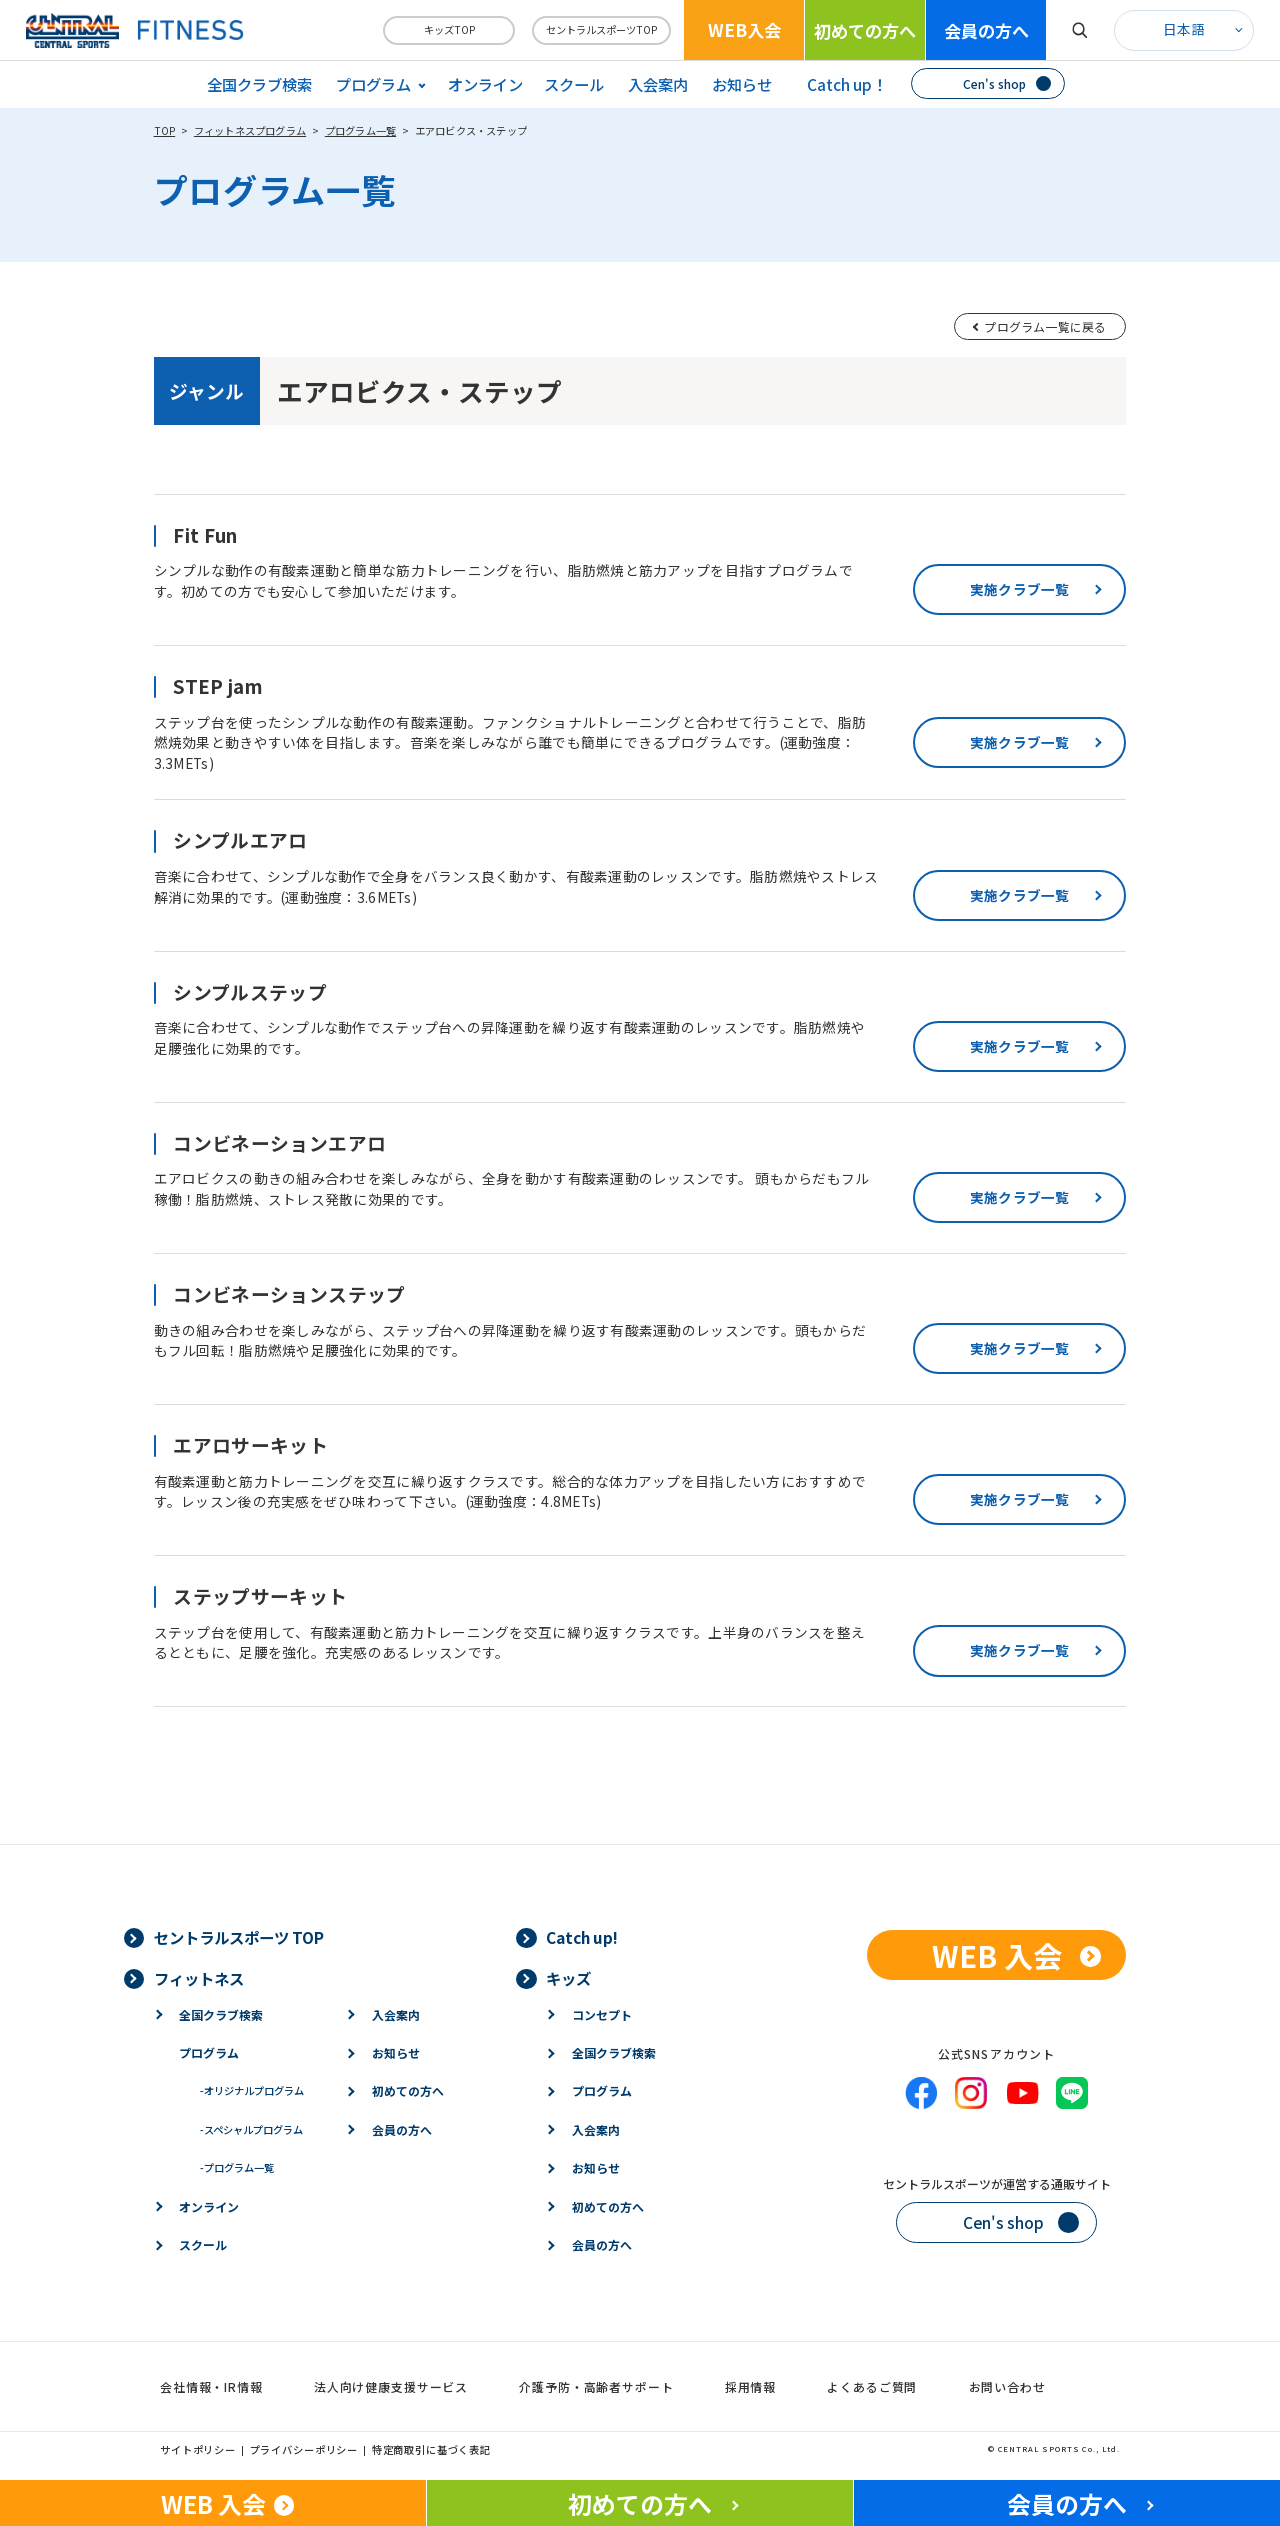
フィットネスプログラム (250, 130)
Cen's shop (994, 83)
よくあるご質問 (872, 2386)
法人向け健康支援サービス (391, 2386)
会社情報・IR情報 (211, 2386)
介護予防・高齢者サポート (596, 2386)
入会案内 (658, 84)
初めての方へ (865, 30)
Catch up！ (847, 84)
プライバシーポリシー (304, 2449)
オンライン (485, 84)
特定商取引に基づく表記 (431, 2449)
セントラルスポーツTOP (601, 29)
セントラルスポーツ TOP (239, 1937)
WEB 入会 (997, 1955)
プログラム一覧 (360, 130)
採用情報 (750, 2386)
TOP (165, 130)
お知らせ (742, 84)
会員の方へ (986, 30)
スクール (574, 84)
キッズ (568, 1978)
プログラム (209, 2052)
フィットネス (199, 1978)
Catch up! (582, 1937)
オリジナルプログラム (252, 2090)
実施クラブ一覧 (1020, 589)
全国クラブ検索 (259, 84)
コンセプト (602, 2014)
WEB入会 (744, 29)
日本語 (1184, 29)
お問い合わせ (1007, 2386)
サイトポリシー (198, 2449)
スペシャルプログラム (251, 2129)
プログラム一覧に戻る (1045, 326)
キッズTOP (449, 29)
